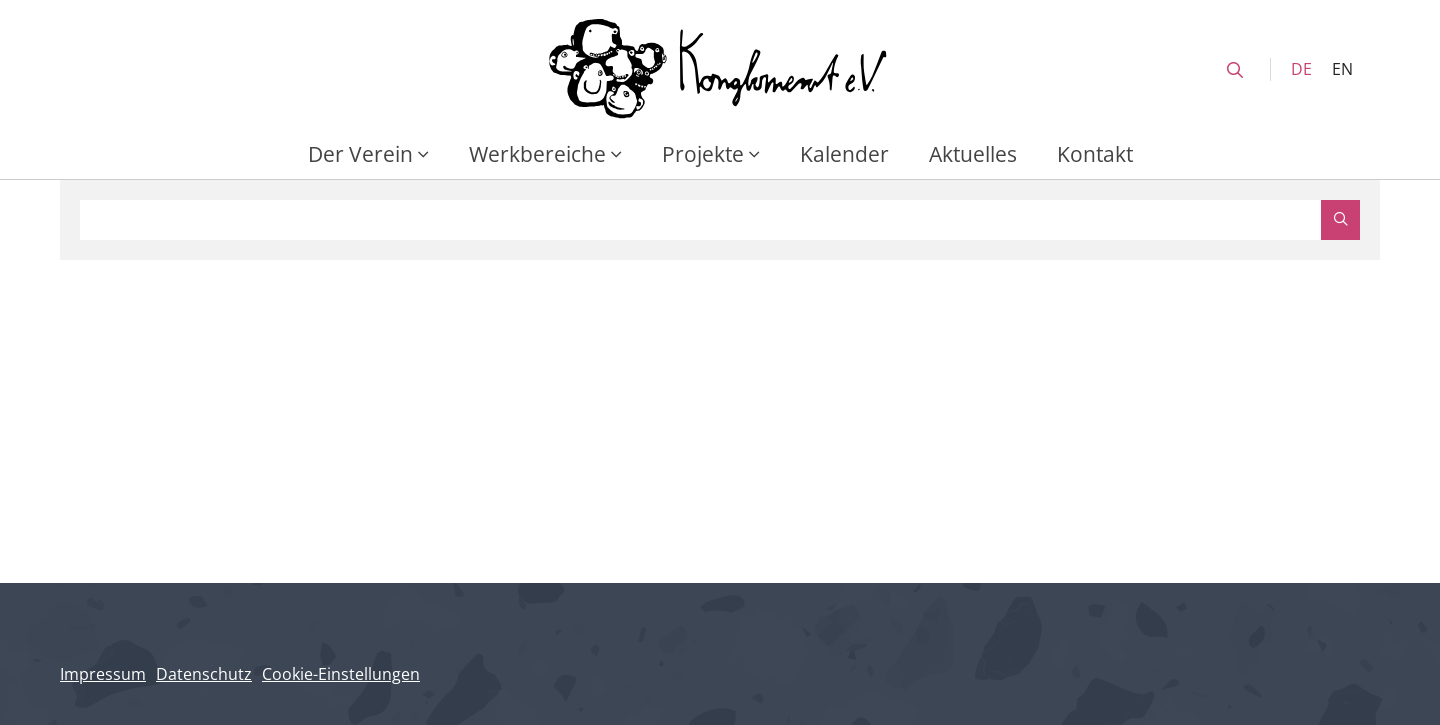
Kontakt (1095, 153)
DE (1301, 69)
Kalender (844, 153)
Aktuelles (973, 153)
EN (1342, 69)
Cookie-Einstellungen (341, 674)
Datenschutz (204, 674)
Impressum (103, 674)
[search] (1235, 70)
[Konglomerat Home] (720, 69)
